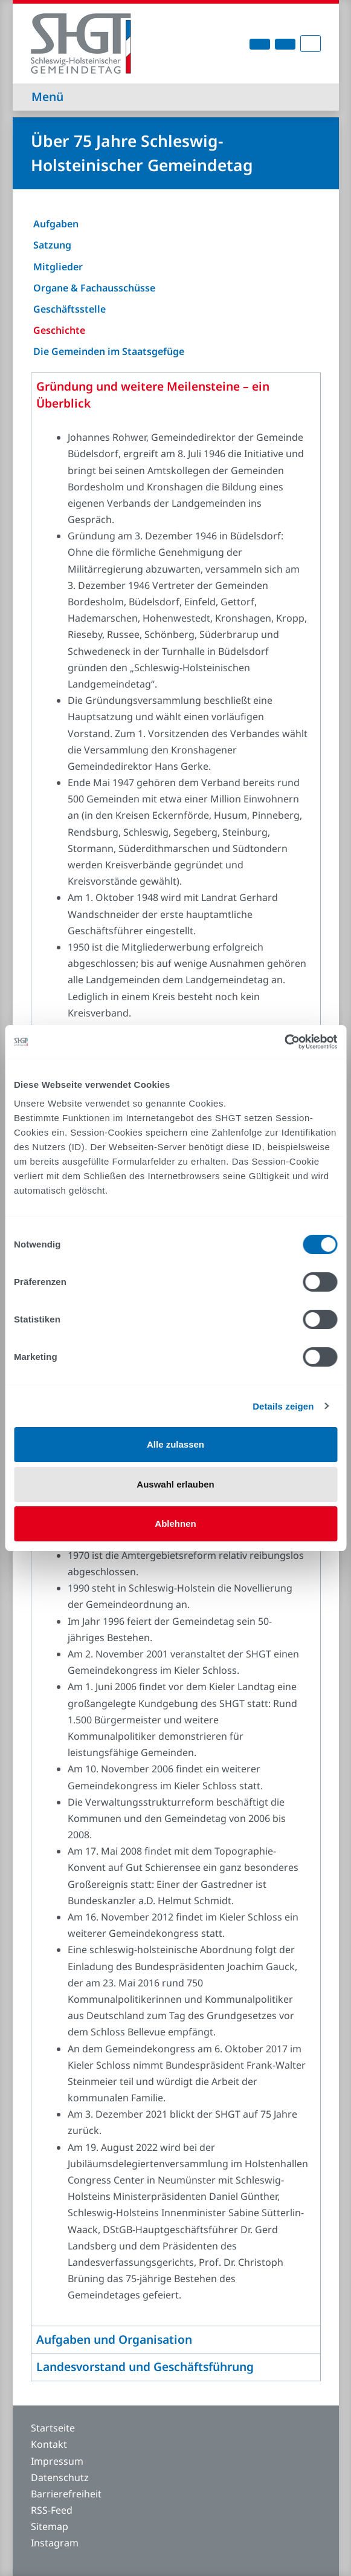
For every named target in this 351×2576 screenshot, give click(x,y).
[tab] (175, 395)
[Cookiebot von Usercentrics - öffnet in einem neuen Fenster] (284, 1042)
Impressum (57, 2461)
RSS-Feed (51, 2510)
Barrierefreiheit (66, 2493)
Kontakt (49, 2444)
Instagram (55, 2542)
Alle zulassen (175, 1444)
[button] (175, 395)
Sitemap (49, 2526)
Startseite (53, 2428)
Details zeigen (283, 1406)
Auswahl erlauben (175, 1484)
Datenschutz (60, 2477)
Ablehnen (175, 1523)
